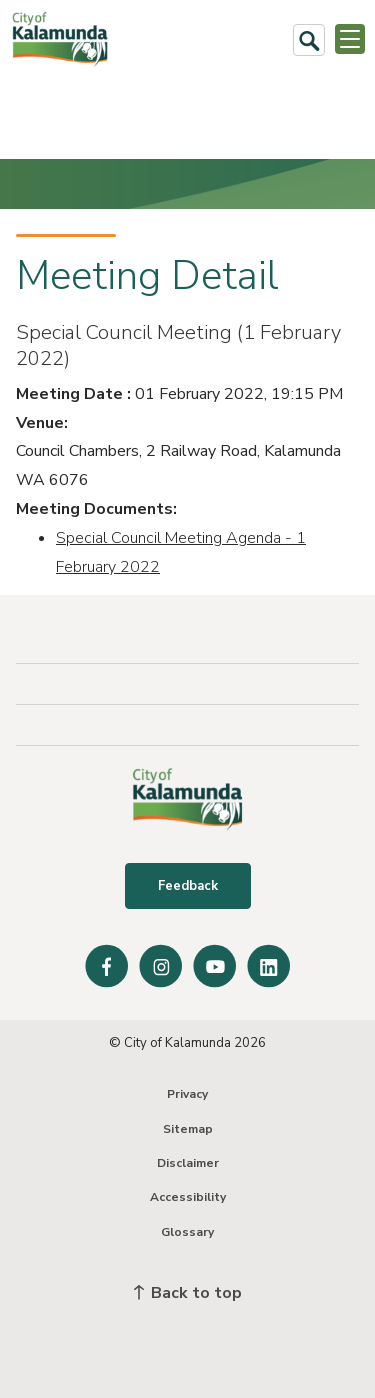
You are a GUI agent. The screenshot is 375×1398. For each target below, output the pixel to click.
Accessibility (188, 1197)
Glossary (187, 1232)
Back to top (188, 1293)
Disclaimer (188, 1163)
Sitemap (188, 1129)
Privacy (187, 1094)
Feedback (188, 886)
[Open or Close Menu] (350, 39)
